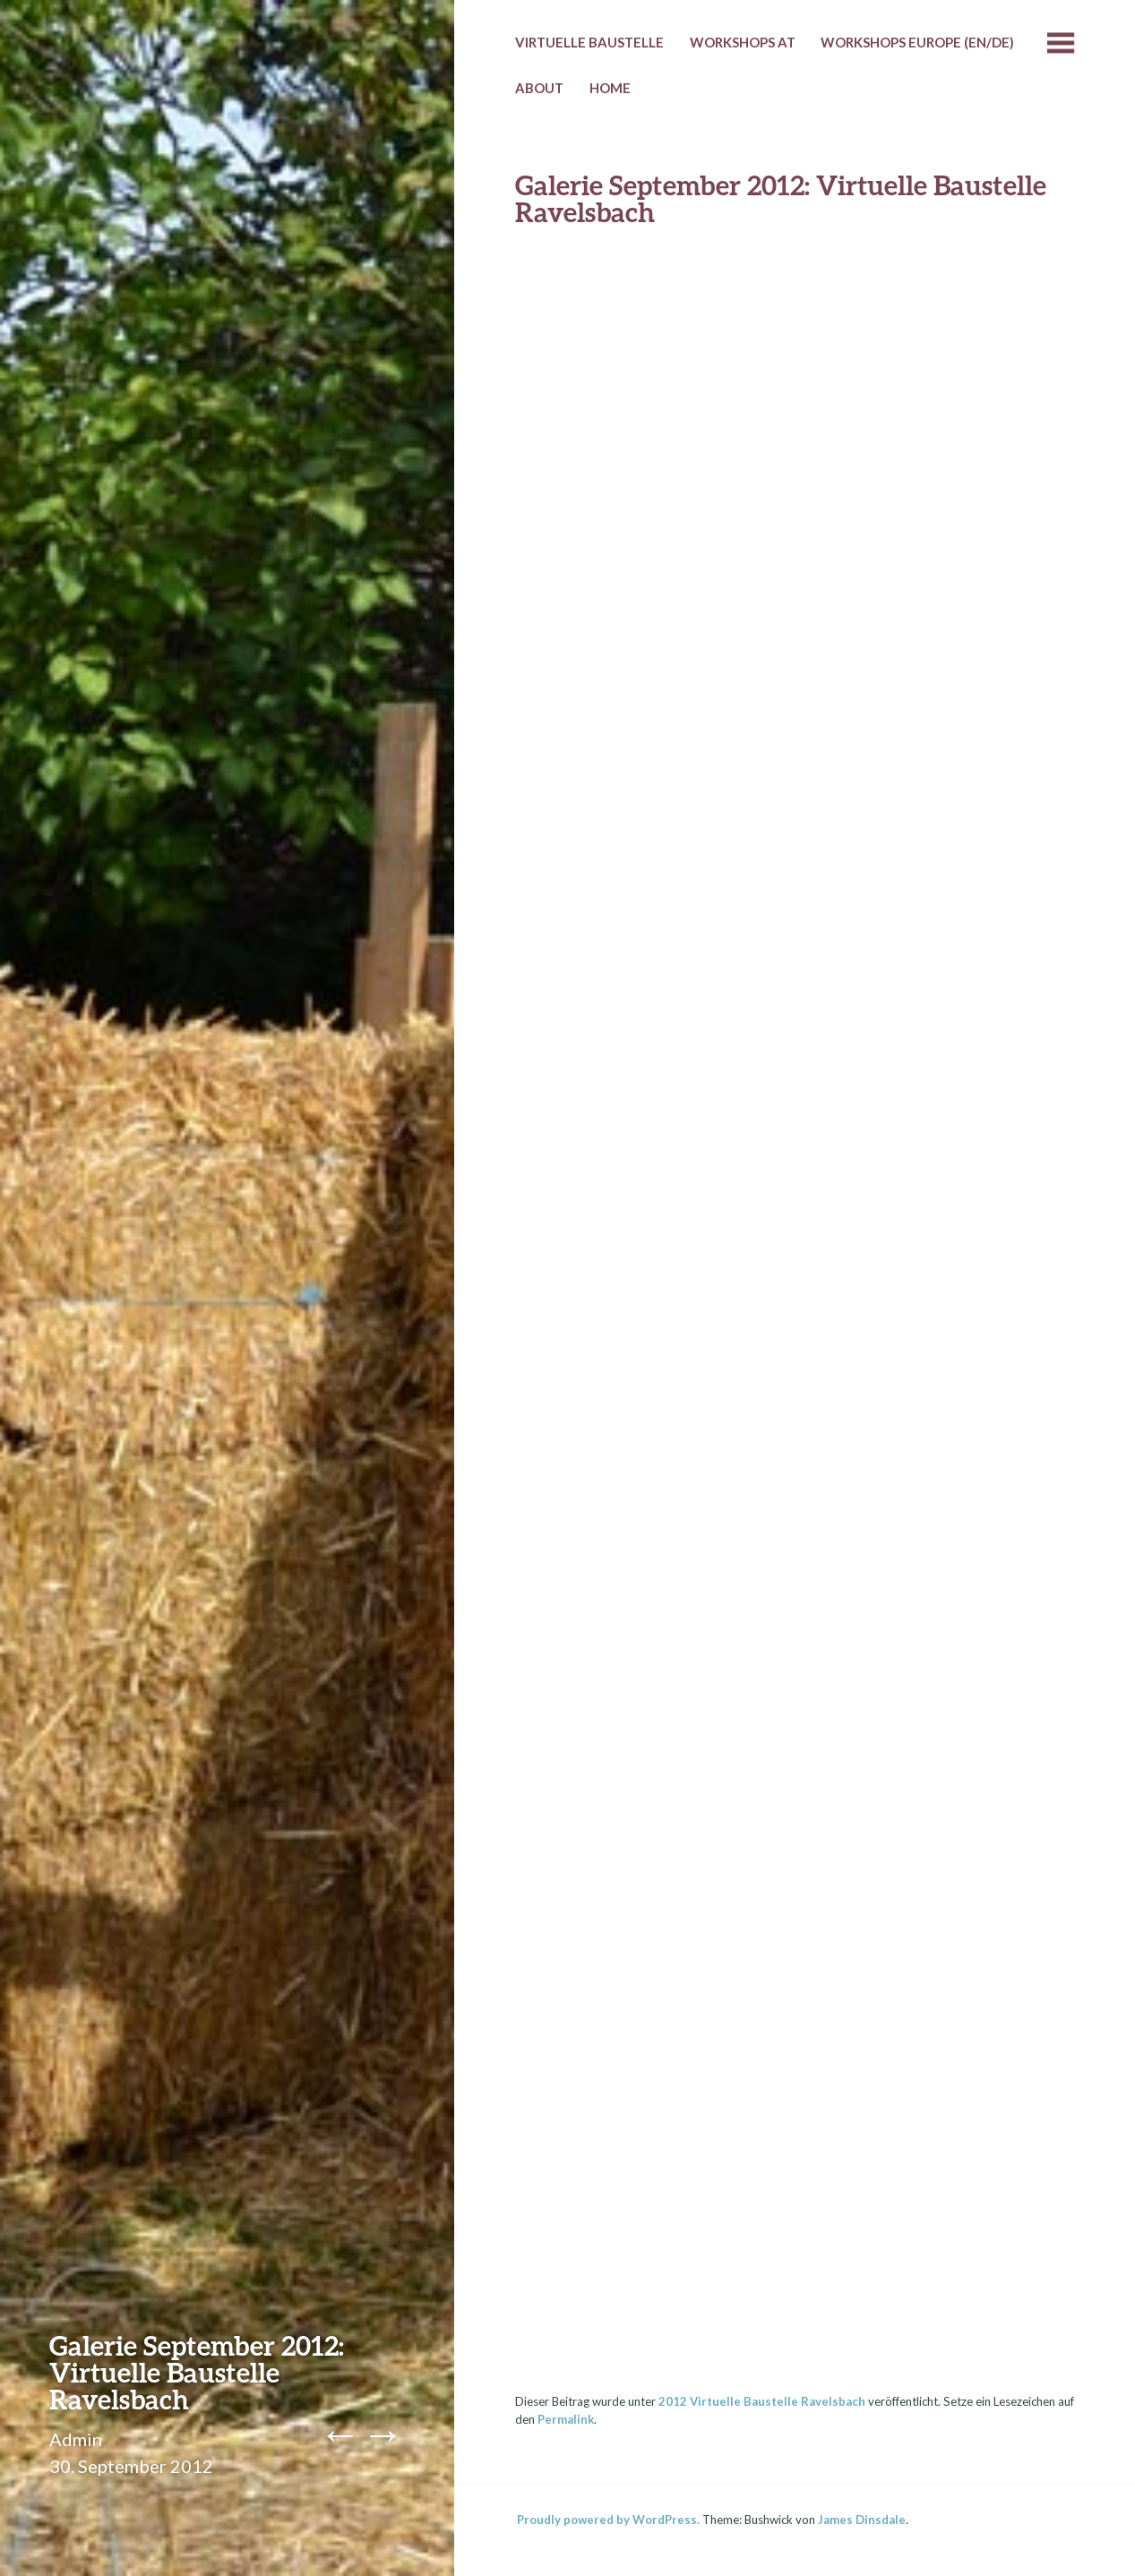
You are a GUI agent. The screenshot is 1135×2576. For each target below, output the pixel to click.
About (539, 88)
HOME (610, 88)
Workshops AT (742, 42)
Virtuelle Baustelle (589, 42)
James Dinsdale (862, 2519)
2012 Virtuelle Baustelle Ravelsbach (761, 2401)
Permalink (565, 2419)
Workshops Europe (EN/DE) (917, 42)
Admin (75, 2439)
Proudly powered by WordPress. (608, 2519)
